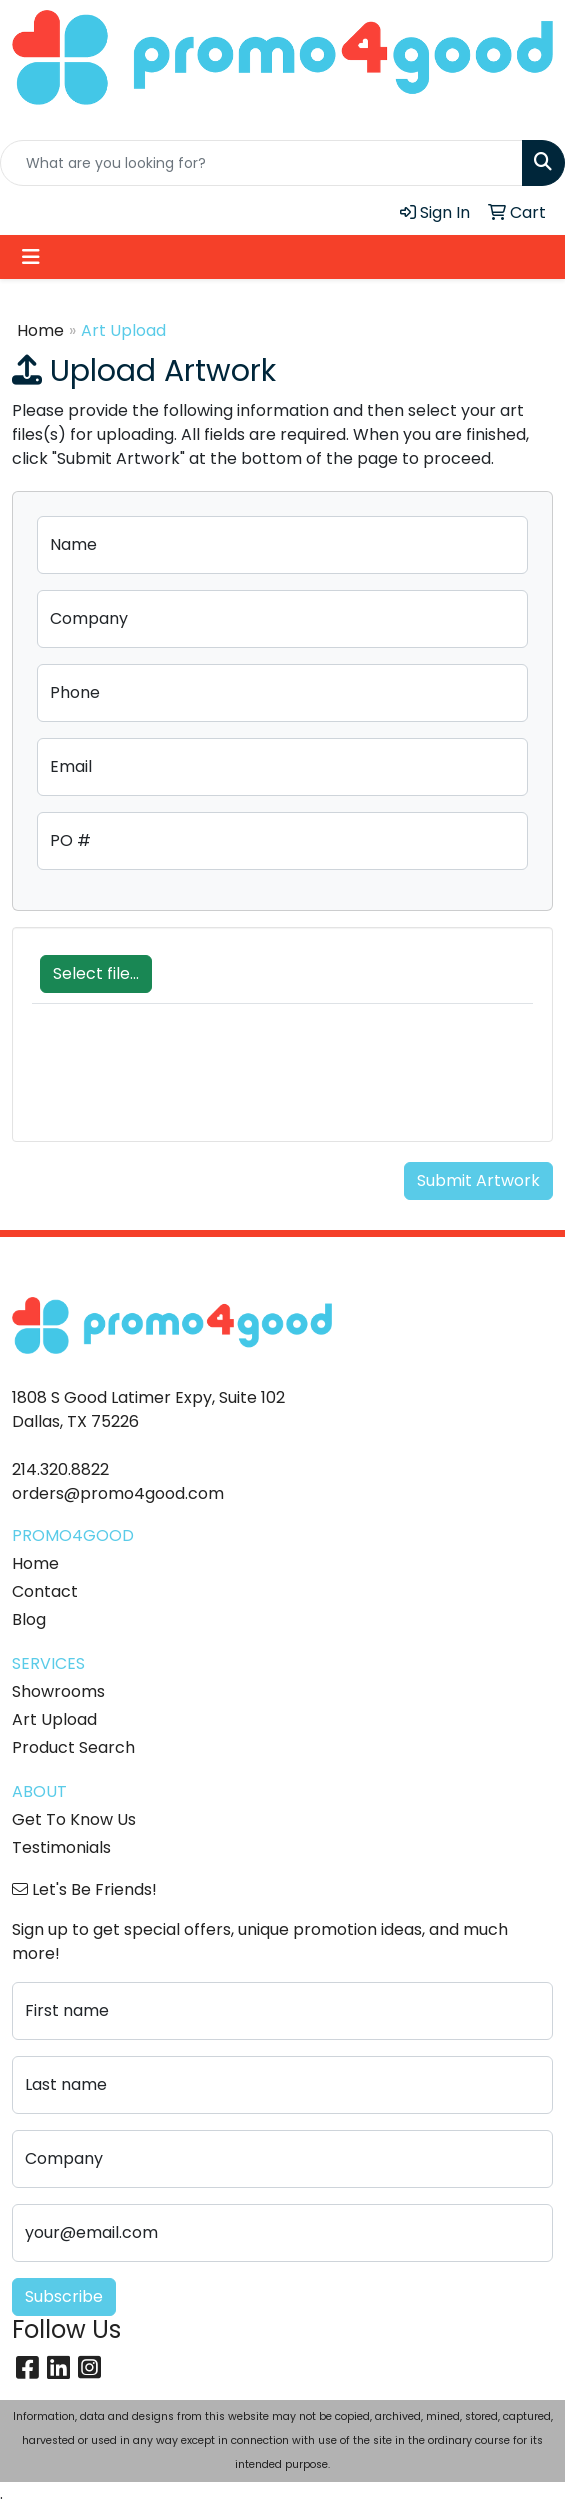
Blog (29, 1619)
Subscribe (64, 2296)
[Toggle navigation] (31, 257)
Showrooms (58, 1691)
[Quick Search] (261, 163)
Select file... (96, 973)
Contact (45, 1591)
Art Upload (54, 1719)
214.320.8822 (60, 1469)
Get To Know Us (74, 1819)
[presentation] (184, 1083)
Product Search (73, 1747)
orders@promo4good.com (118, 1493)
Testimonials (61, 1847)
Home (40, 330)
